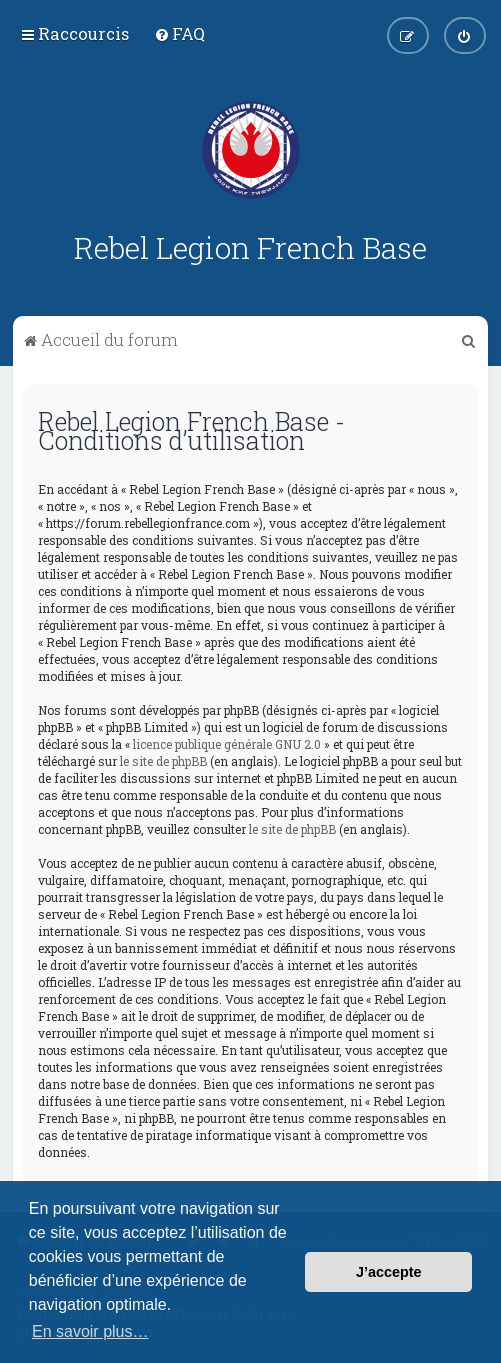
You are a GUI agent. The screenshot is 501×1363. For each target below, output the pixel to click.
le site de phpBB (163, 761)
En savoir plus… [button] (90, 1331)
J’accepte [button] (389, 1272)
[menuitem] (179, 33)
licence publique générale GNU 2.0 (227, 744)
